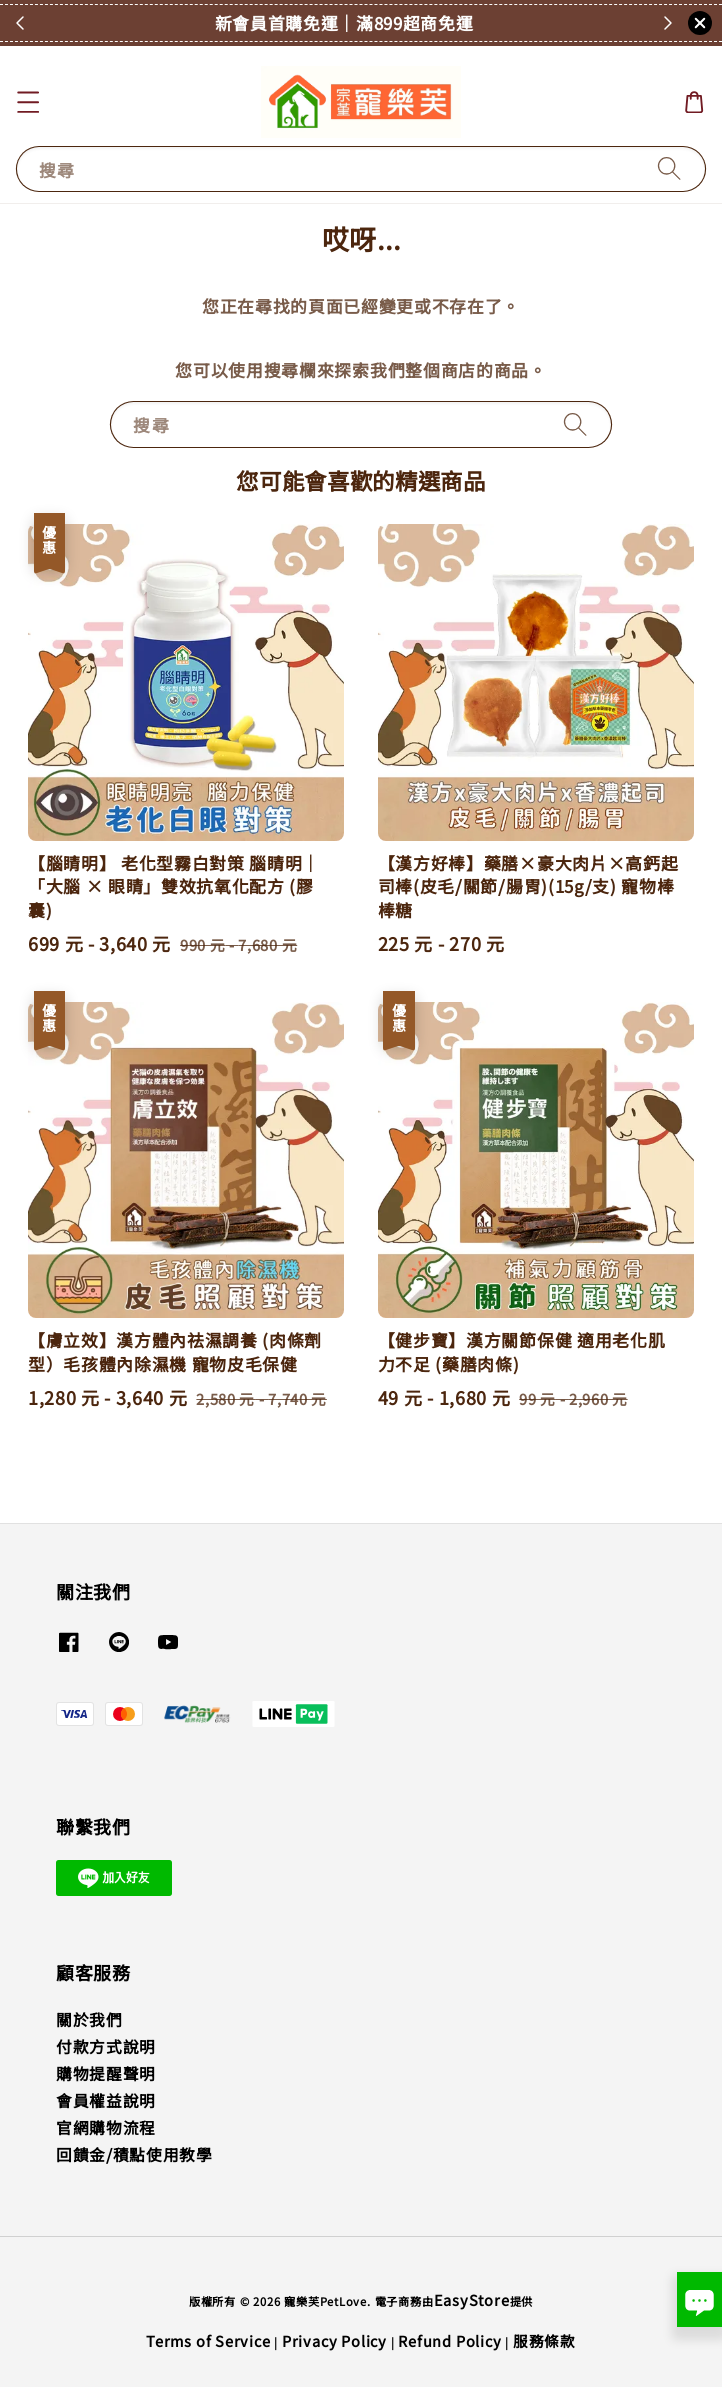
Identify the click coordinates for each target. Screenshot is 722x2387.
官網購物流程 (106, 2127)
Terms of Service (208, 2340)
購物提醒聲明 (106, 2073)
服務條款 (544, 2340)
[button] (27, 101)
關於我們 (89, 2019)
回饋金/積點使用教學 (134, 2154)
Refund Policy (449, 2340)
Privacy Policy (334, 2340)
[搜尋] (670, 169)
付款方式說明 (106, 2046)
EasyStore (472, 2299)
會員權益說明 (106, 2100)
